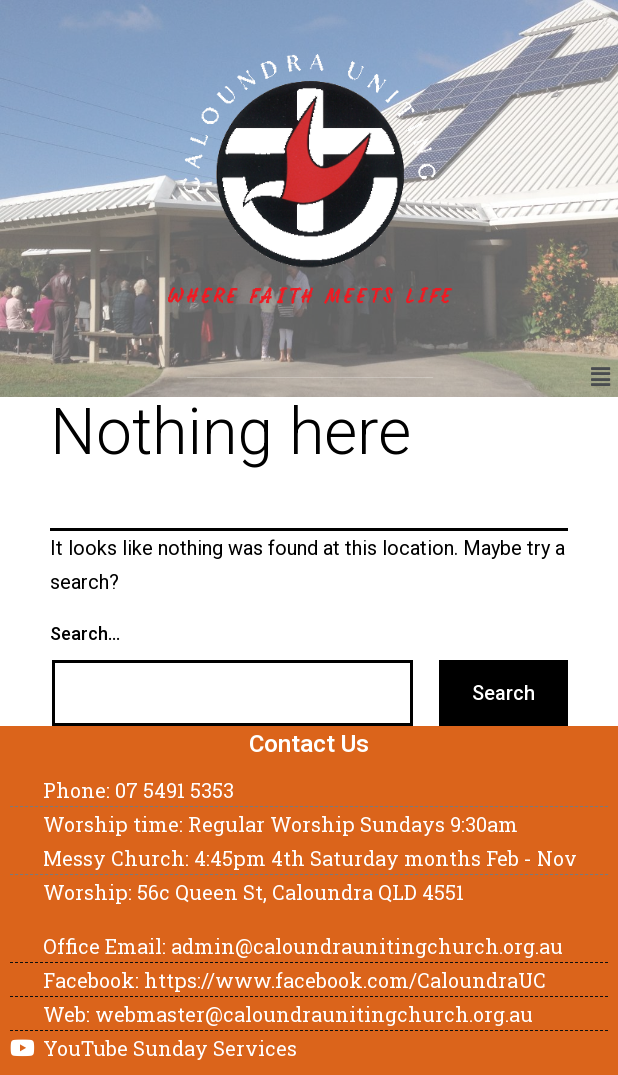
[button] (601, 377)
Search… (85, 633)
